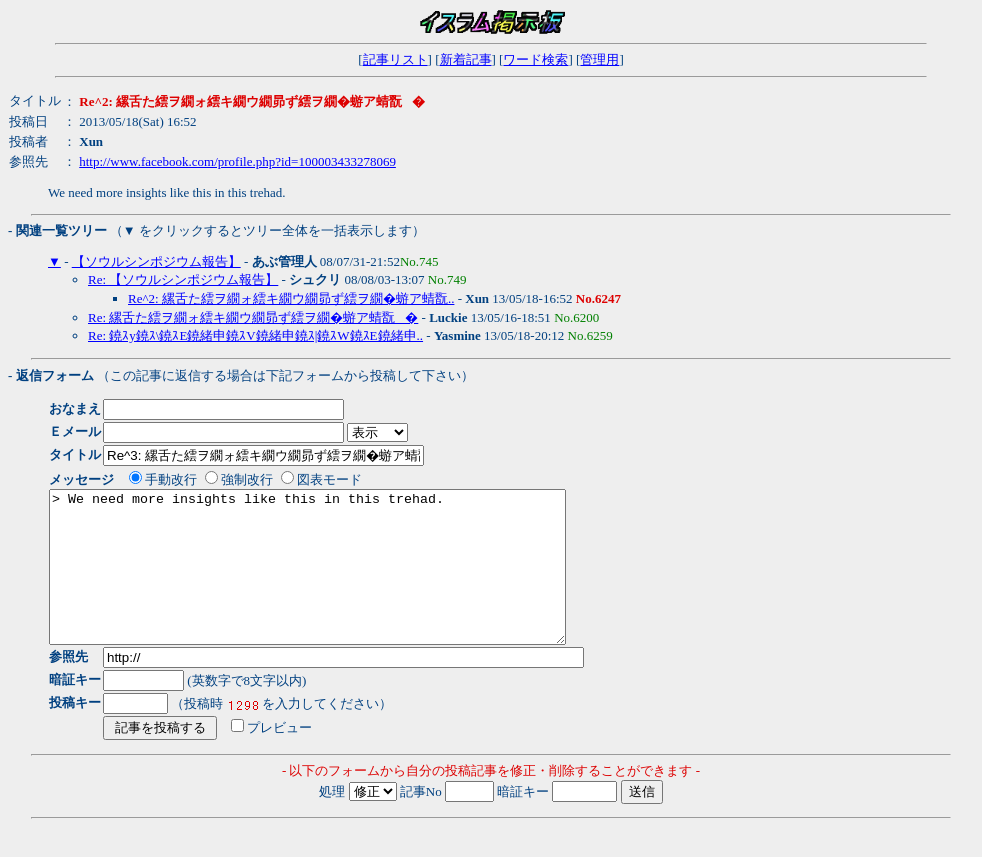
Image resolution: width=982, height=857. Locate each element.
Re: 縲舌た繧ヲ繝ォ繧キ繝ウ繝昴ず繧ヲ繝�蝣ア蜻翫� (253, 317)
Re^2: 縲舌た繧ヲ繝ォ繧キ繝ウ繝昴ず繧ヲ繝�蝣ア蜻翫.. (291, 298)
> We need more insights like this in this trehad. (338, 582)
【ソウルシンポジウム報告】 (156, 261)
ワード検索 (535, 59)
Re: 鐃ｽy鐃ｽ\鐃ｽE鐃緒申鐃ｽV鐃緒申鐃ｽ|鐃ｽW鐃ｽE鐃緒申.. (255, 335)
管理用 (599, 59)
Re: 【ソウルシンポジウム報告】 (183, 279)
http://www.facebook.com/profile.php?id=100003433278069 (237, 161)
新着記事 (466, 59)
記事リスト (395, 59)
